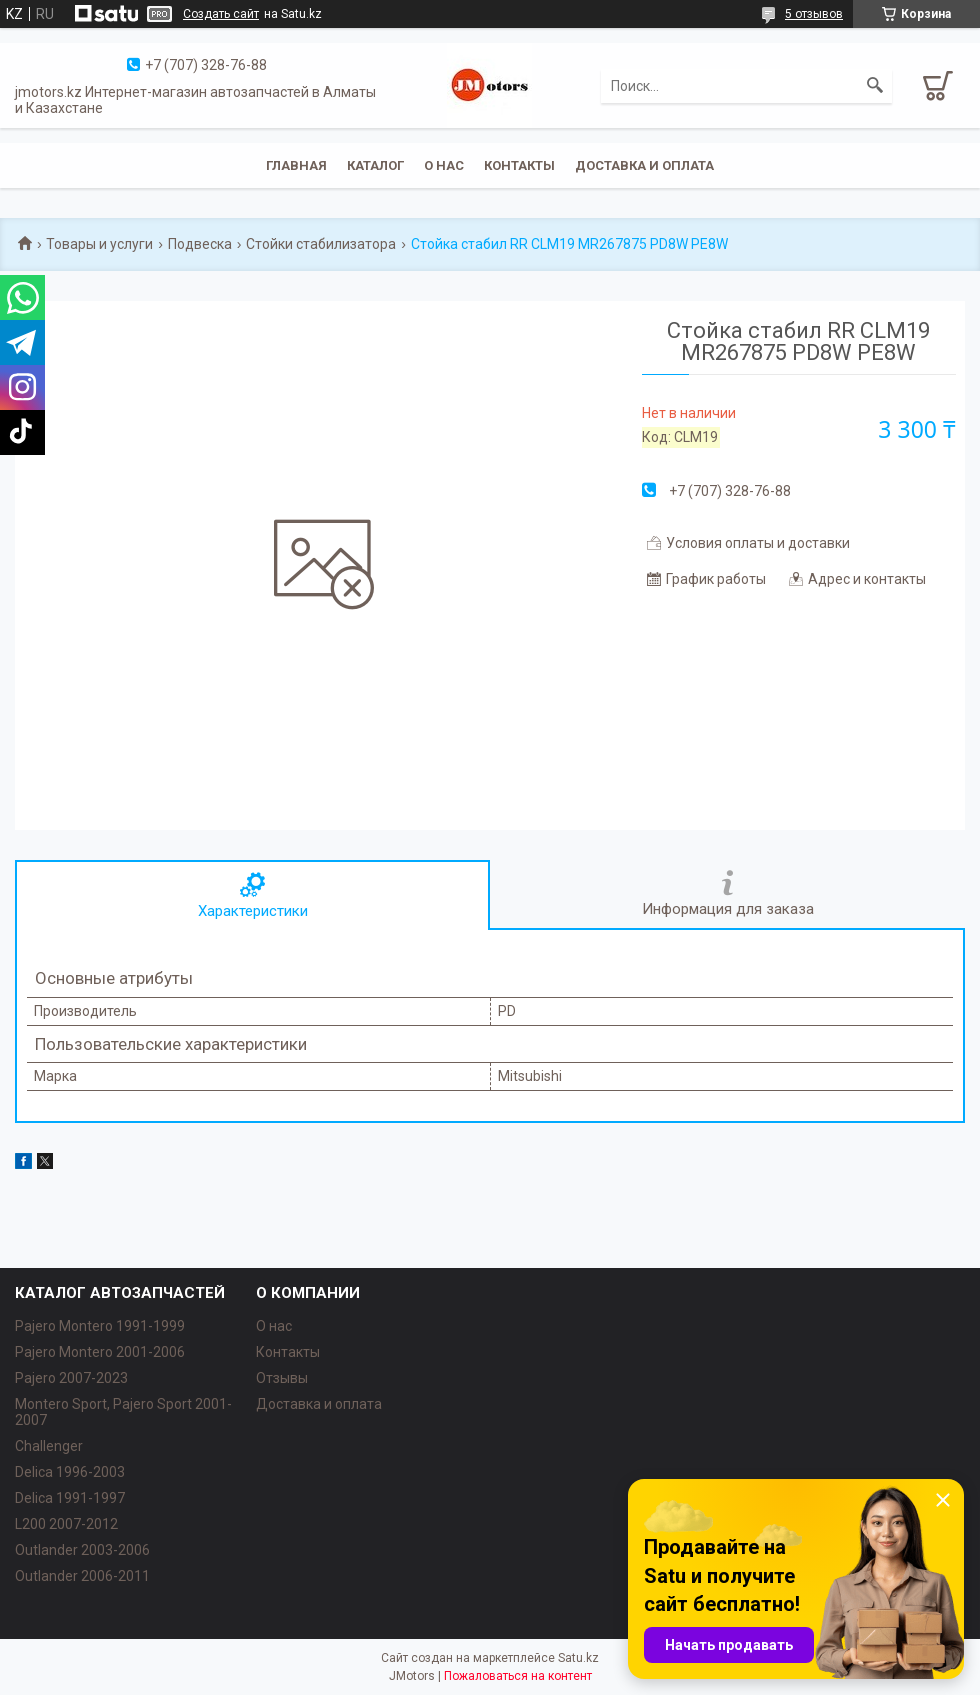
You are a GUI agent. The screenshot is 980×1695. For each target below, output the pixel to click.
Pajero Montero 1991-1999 (100, 1326)
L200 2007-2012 (66, 1524)
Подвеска (200, 244)
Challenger (49, 1446)
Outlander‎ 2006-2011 (82, 1576)
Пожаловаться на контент (518, 1676)
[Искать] (875, 86)
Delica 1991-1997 (70, 1498)
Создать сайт (221, 14)
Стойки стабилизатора (321, 244)
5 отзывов (814, 14)
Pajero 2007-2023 (71, 1378)
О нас (444, 165)
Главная (296, 165)
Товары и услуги (99, 244)
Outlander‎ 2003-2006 (82, 1550)
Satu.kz (578, 1658)
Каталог (375, 165)
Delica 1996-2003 (70, 1472)
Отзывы (282, 1378)
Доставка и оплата (644, 165)
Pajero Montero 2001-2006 (100, 1352)
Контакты (519, 165)
